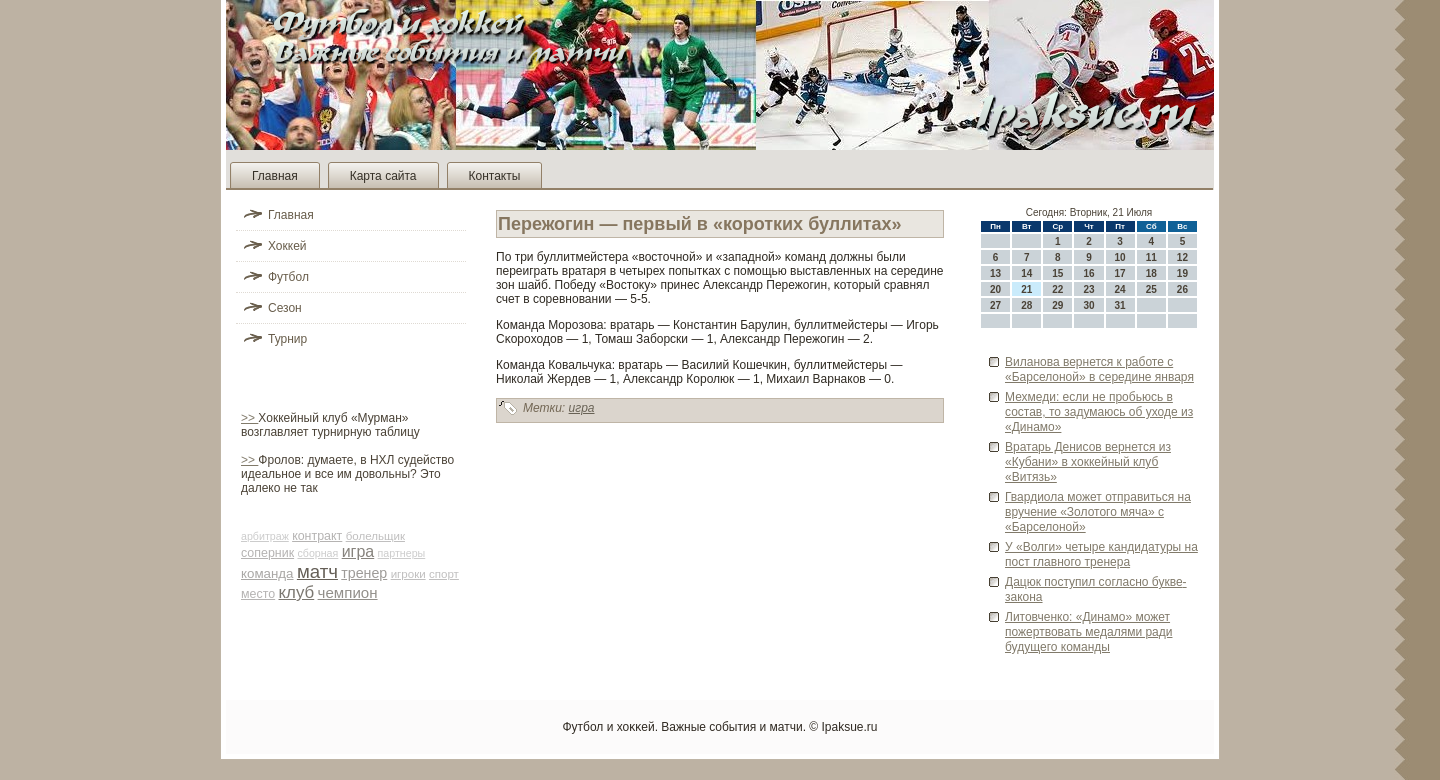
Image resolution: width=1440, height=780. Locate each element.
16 (1088, 273)
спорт (444, 574)
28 (1026, 305)
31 (1120, 305)
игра (358, 551)
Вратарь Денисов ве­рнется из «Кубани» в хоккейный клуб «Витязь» (1088, 462)
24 (1120, 289)
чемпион (348, 592)
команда (267, 573)
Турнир (287, 339)
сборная (317, 553)
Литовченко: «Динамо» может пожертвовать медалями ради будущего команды (1088, 632)
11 (1151, 257)
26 (1182, 289)
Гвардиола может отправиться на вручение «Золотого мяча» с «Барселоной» (1098, 512)
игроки (408, 574)
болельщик (375, 536)
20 (995, 289)
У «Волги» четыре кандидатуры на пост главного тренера (1101, 554)
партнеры (402, 553)
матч (317, 571)
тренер (364, 573)
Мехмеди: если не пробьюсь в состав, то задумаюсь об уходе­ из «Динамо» (1099, 412)
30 (1088, 305)
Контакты (495, 176)
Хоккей (287, 246)
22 (1057, 289)
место (258, 594)
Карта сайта (383, 176)
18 (1151, 273)
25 (1151, 289)
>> (249, 418)
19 (1182, 273)
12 (1182, 257)
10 (1120, 257)
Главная (275, 176)
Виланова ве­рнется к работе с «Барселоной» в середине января (1099, 369)
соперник (267, 553)
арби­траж (265, 536)
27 (995, 305)
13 (995, 273)
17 (1120, 273)
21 (1026, 289)
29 (1057, 305)
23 (1088, 289)
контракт (317, 536)
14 (1026, 273)
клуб (297, 592)
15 (1057, 273)
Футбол (288, 277)
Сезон (285, 308)
